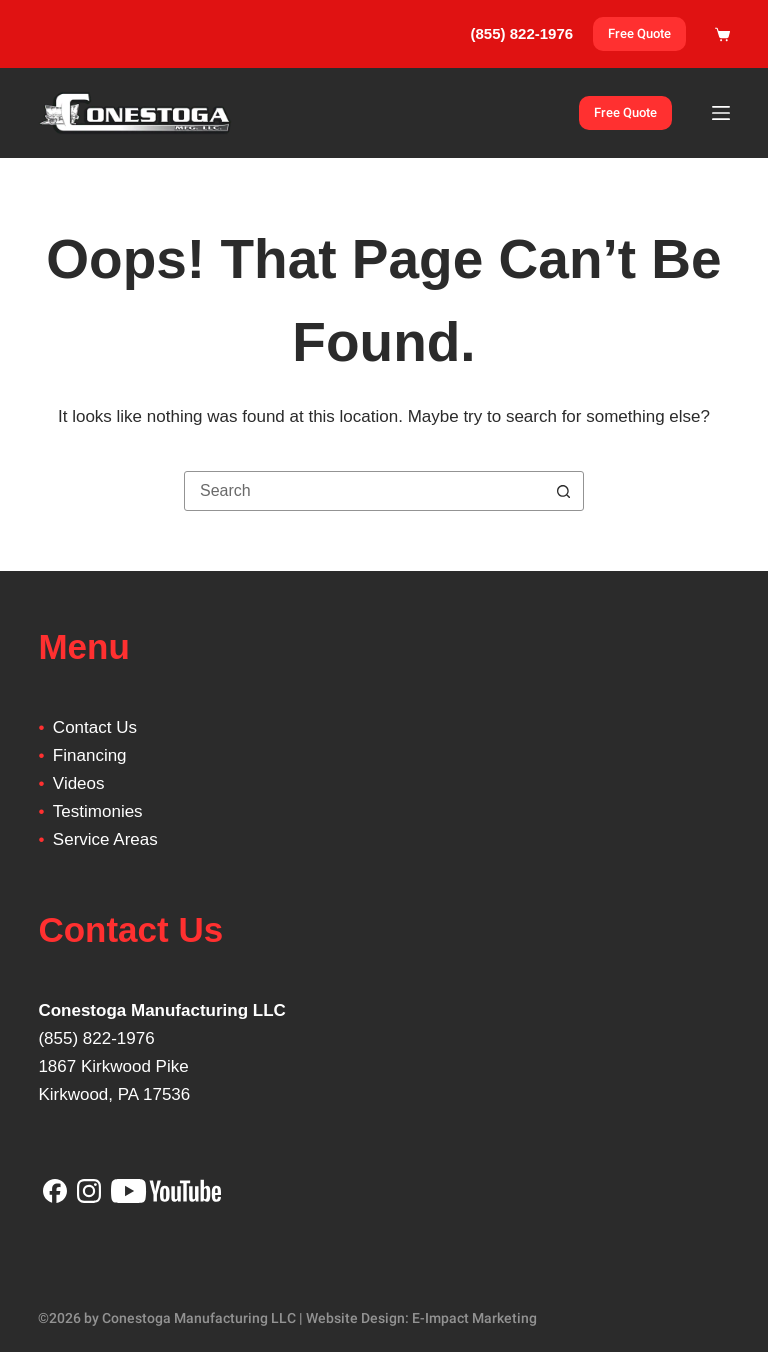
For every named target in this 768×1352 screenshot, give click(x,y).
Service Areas (105, 839)
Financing (90, 755)
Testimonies (98, 811)
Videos (79, 783)
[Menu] (721, 113)
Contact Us (95, 727)
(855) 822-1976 (96, 1038)
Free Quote (639, 33)
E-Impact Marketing (474, 1318)
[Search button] (563, 491)
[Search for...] (364, 491)
